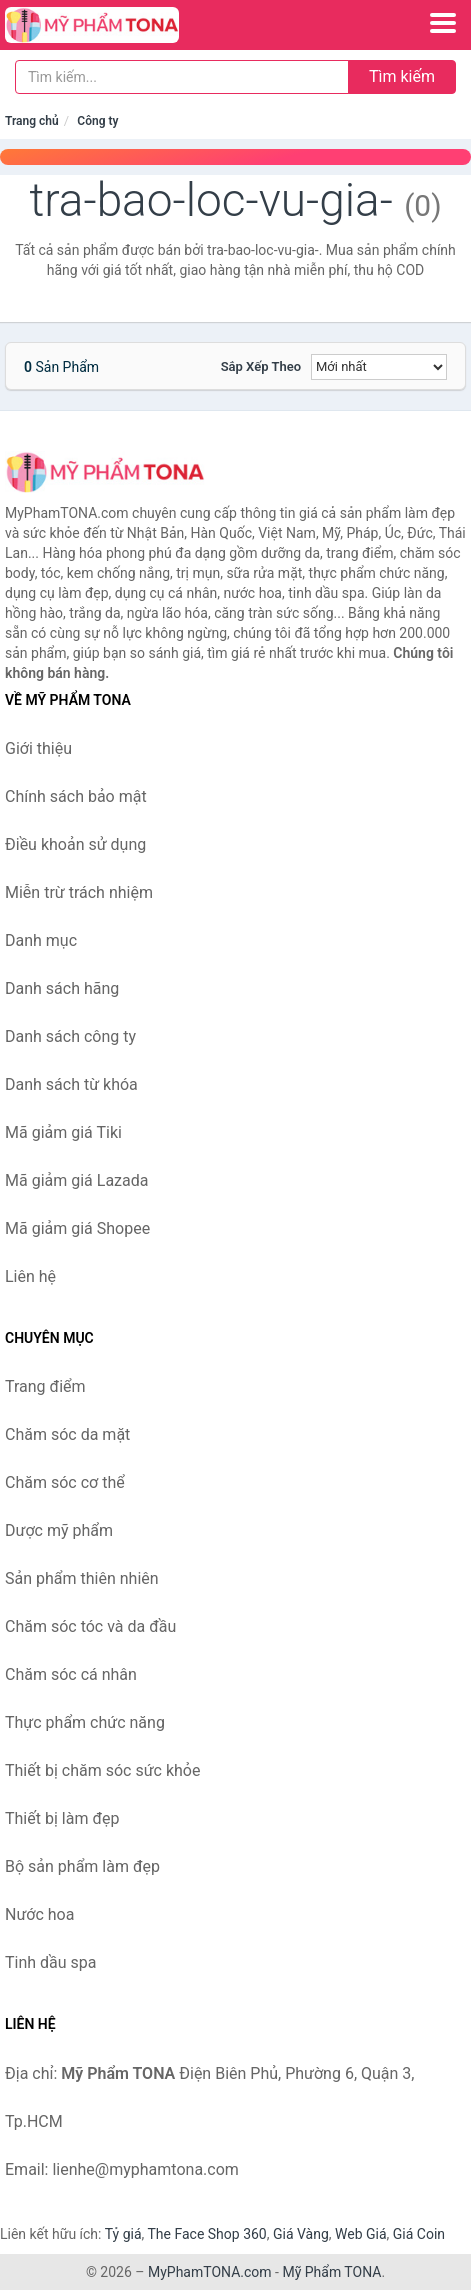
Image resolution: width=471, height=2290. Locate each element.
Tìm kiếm (402, 76)
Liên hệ (30, 1276)
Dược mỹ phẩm (59, 1530)
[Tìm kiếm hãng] (182, 77)
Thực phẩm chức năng (85, 1722)
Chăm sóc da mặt (67, 1434)
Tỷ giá (123, 2234)
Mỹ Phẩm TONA (331, 2272)
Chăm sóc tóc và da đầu (90, 1626)
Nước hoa (39, 1914)
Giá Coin (419, 2234)
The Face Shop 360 (206, 2234)
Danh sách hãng (62, 988)
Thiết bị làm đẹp (62, 1818)
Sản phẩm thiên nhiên (82, 1578)
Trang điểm (45, 1386)
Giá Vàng (301, 2234)
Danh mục (41, 940)
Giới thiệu (38, 748)
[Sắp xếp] (379, 367)
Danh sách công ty (70, 1036)
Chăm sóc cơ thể (65, 1482)
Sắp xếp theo (261, 366)
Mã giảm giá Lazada (76, 1180)
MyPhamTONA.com (210, 2272)
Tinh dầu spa (51, 1962)
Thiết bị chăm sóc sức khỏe (102, 1770)
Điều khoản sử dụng (75, 844)
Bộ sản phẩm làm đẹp (82, 1866)
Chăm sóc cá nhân (71, 1674)
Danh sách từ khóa (71, 1084)
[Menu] (443, 23)
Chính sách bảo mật (76, 796)
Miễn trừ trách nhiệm (79, 892)
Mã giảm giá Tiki (63, 1132)
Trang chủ (32, 121)
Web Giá (361, 2234)
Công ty (97, 121)
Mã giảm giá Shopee (77, 1228)
